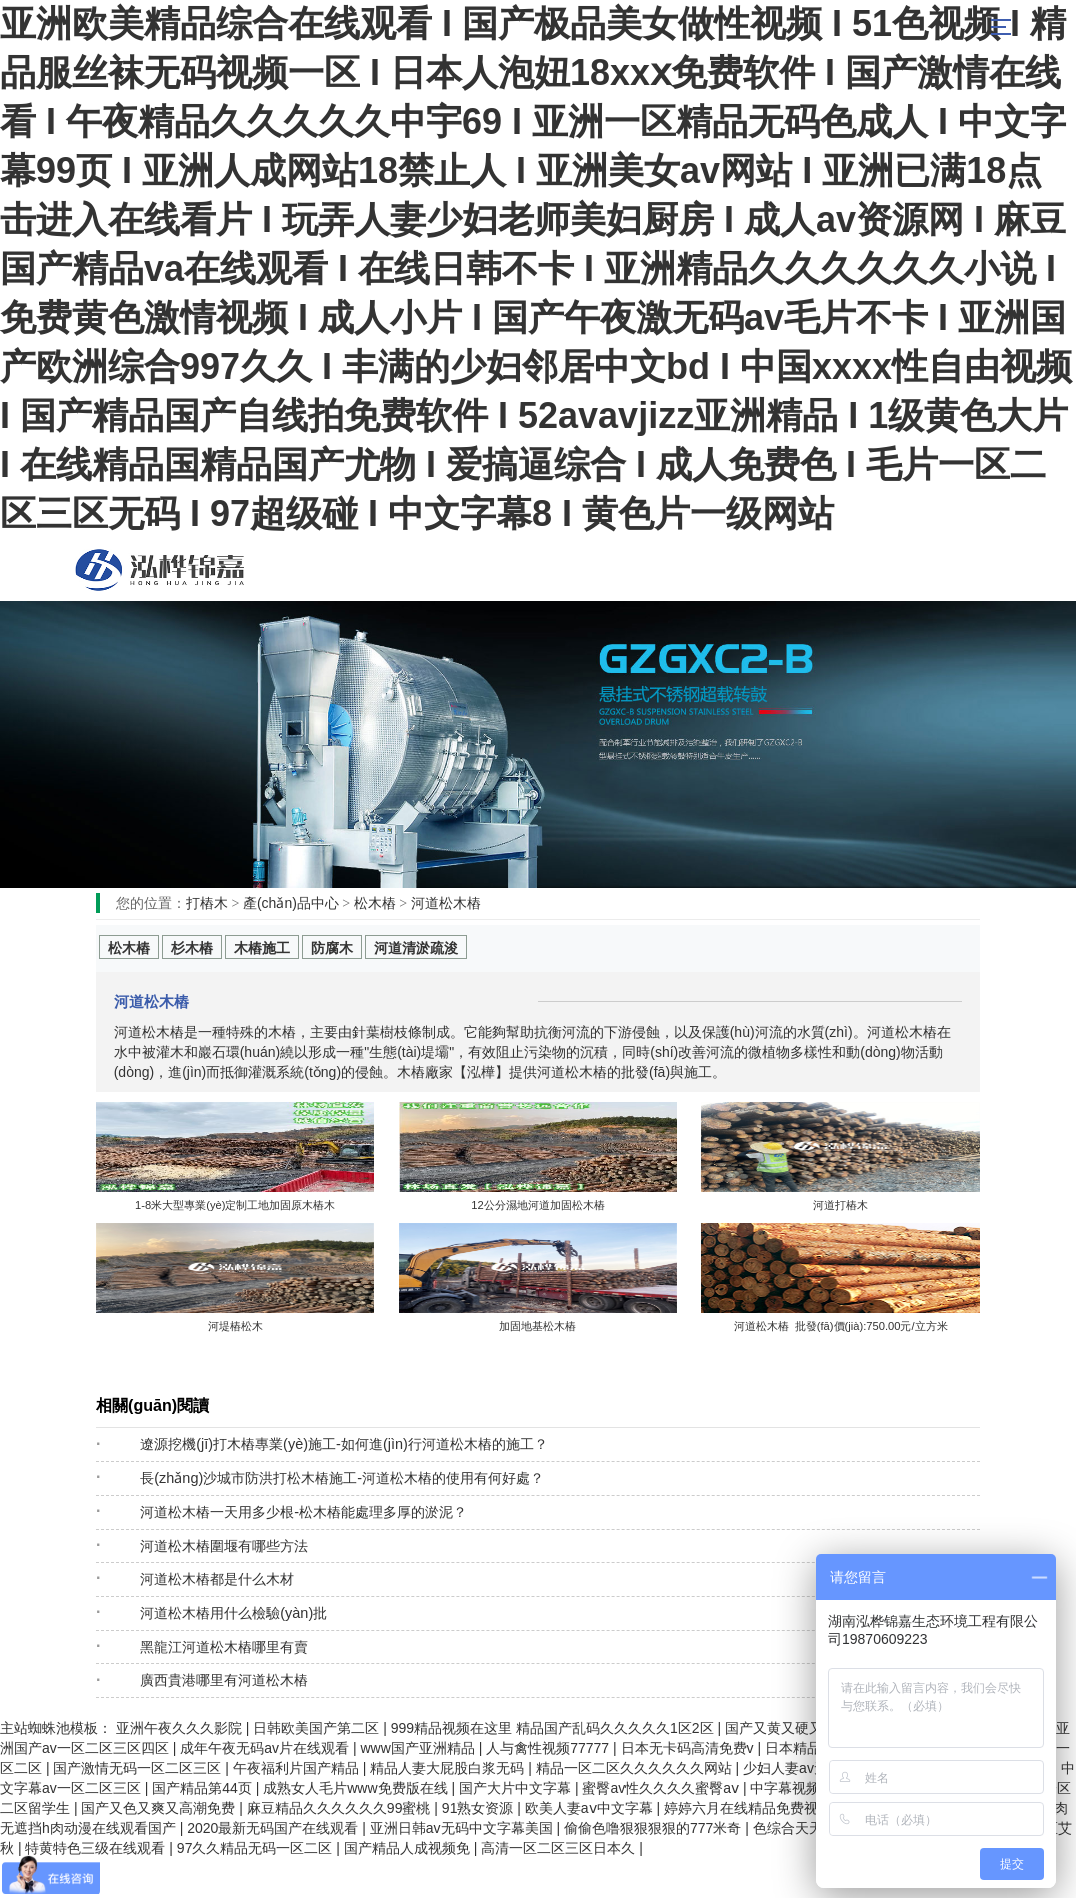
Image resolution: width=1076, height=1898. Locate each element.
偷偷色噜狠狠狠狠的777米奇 (654, 1828)
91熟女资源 (479, 1808)
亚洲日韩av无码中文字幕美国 (463, 1828)
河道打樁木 (840, 1205)
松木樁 (160, 570)
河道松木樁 (446, 903)
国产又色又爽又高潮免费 (160, 1808)
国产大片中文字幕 (517, 1788)
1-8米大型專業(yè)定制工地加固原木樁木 (235, 1205)
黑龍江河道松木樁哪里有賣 (224, 1647)
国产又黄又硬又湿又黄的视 (811, 1728)
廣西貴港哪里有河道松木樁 (224, 1680)
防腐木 (332, 948)
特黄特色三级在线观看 (97, 1848)
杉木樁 (192, 948)
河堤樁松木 (235, 1326)
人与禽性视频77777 (549, 1748)
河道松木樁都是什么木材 (217, 1579)
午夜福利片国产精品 (298, 1768)
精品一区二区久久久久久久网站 (636, 1768)
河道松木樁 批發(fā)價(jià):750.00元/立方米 (841, 1326)
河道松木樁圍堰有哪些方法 (224, 1546)
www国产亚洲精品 (419, 1748)
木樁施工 (262, 948)
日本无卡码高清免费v (689, 1748)
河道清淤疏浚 (416, 948)
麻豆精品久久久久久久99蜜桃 (340, 1808)
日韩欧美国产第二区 (318, 1728)
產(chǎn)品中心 (291, 903)
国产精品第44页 (203, 1788)
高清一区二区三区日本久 (560, 1848)
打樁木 (207, 903)
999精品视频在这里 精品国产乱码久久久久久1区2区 (554, 1728)
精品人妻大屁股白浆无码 (449, 1768)
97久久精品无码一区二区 (256, 1848)
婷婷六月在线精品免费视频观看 (764, 1808)
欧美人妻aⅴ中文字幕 (591, 1808)
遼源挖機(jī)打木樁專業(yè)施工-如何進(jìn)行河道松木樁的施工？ (344, 1444)
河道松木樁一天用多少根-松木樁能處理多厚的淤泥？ (303, 1512)
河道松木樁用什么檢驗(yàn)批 (233, 1613)
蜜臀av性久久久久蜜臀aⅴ (662, 1788)
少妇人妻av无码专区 (808, 1768)
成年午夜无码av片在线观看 (266, 1748)
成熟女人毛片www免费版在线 (357, 1788)
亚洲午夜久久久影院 (181, 1728)
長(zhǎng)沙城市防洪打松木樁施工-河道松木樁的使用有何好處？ (342, 1478)
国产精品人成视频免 (409, 1848)
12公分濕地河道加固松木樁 (537, 1205)
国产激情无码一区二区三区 (139, 1768)
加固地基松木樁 (537, 1326)
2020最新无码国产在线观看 (274, 1828)
